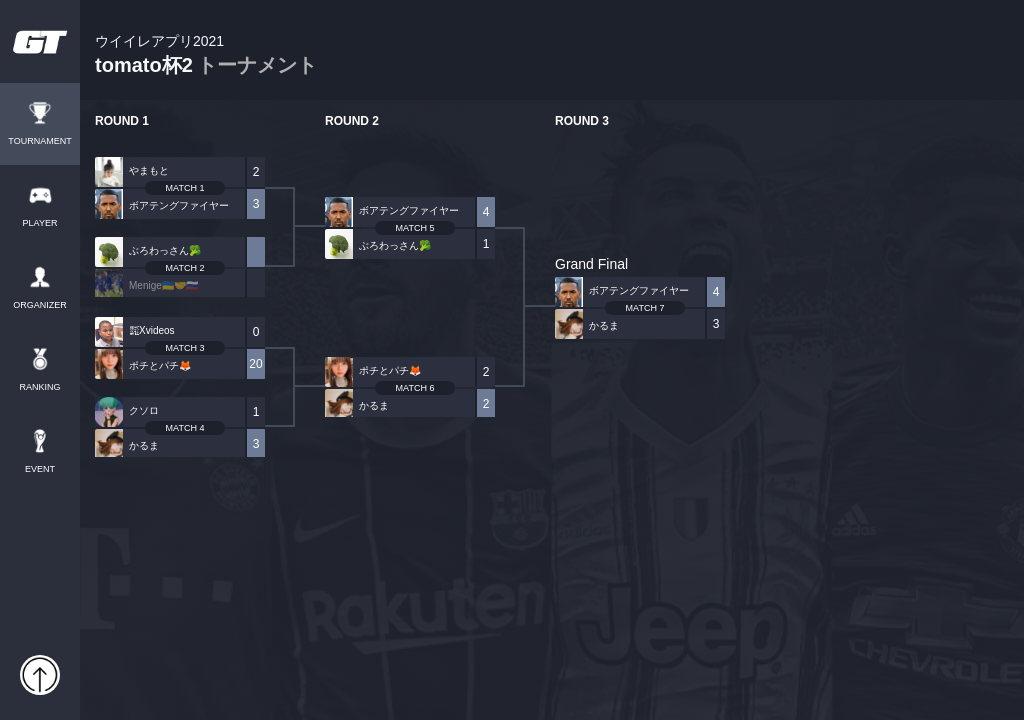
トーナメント (257, 65)
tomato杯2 (206, 55)
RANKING (39, 387)
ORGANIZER (40, 305)
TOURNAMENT (39, 141)
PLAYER (40, 223)
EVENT (40, 469)
